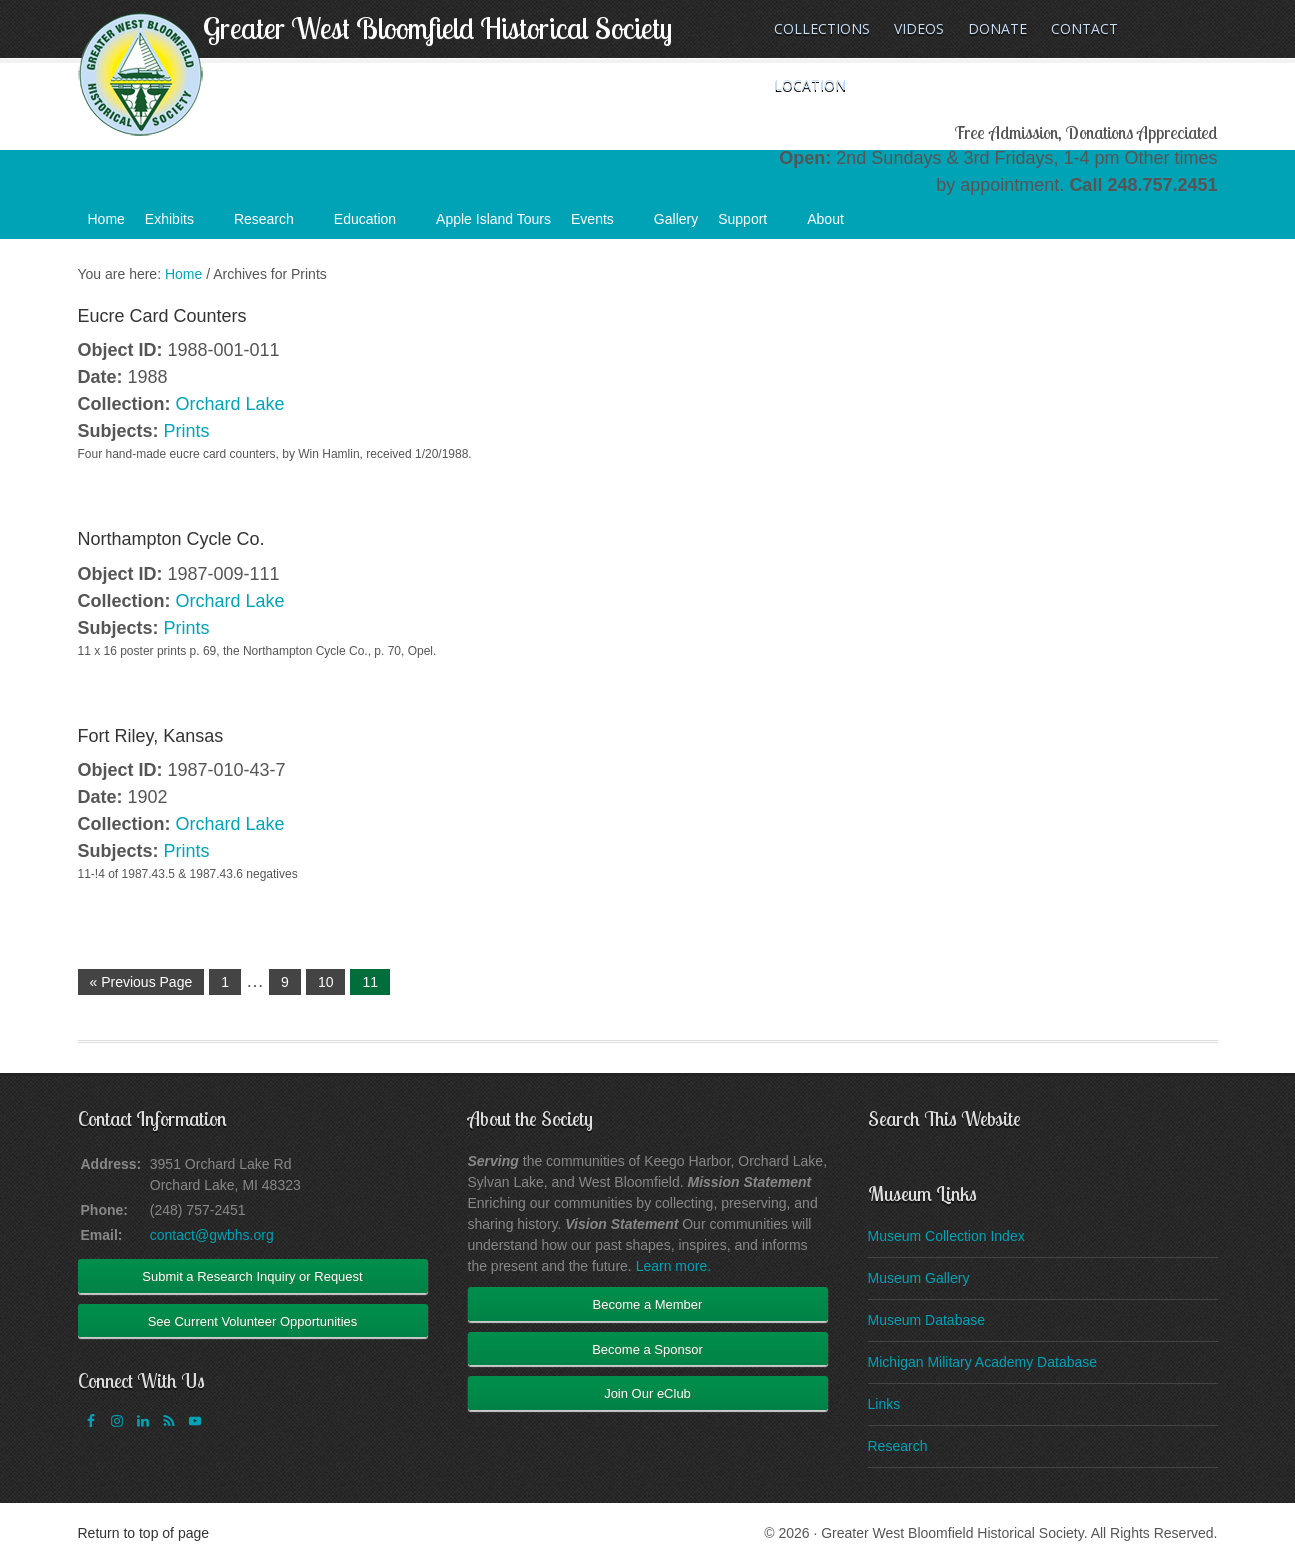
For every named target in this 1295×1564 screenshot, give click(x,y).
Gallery (676, 219)
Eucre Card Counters (162, 316)
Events (602, 225)
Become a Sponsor (647, 1349)
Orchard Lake (230, 404)
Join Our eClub (647, 1393)
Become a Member (648, 1304)
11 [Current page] (370, 982)
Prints (187, 431)
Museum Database (927, 1320)
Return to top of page (144, 1533)
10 (326, 982)
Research (274, 225)
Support (752, 225)
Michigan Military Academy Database (983, 1362)
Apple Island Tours (493, 219)
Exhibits (179, 225)
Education (375, 225)
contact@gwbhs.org (212, 1235)
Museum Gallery (919, 1278)
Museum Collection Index (946, 1236)
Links (884, 1404)
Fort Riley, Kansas (151, 736)
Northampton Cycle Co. (171, 539)
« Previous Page (141, 982)
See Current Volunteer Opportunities (253, 1321)
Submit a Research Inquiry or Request (252, 1276)
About (835, 225)
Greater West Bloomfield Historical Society (437, 28)
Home (106, 219)
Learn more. (673, 1266)
